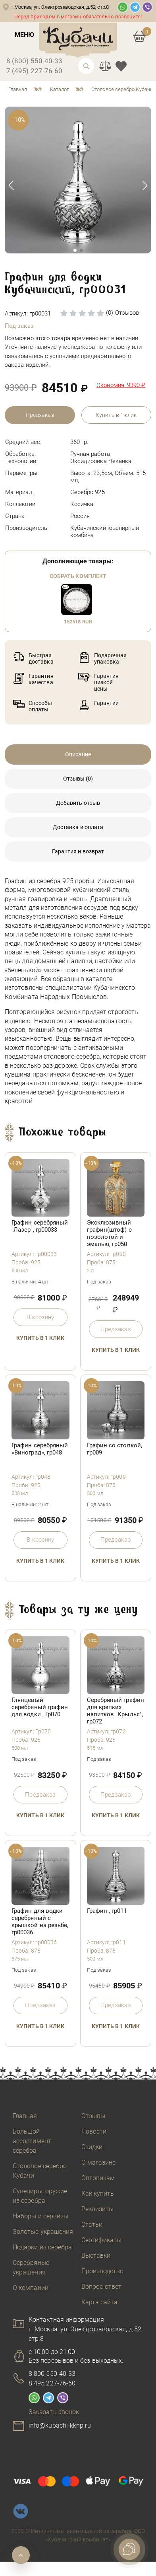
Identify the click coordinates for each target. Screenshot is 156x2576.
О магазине (98, 2162)
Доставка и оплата (78, 827)
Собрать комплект (78, 576)
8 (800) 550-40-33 (34, 61)
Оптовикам (98, 2178)
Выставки (96, 2255)
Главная (25, 2116)
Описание (78, 754)
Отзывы (93, 2116)
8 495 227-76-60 (52, 2383)
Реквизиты (97, 2209)
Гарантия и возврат (78, 851)
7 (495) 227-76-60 (34, 71)
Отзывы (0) (78, 778)
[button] (145, 185)
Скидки (91, 2147)
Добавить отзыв (78, 803)
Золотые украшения (43, 2231)
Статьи (91, 2224)
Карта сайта (99, 2302)
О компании (30, 2288)
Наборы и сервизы (40, 2216)
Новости (94, 2131)
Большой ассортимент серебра (32, 2141)
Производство (102, 2271)
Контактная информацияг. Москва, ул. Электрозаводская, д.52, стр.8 (86, 2329)
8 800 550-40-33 (52, 2373)
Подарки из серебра (42, 2247)
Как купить (97, 2193)
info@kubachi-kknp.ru (60, 2425)
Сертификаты (101, 2240)
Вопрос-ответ (101, 2286)
